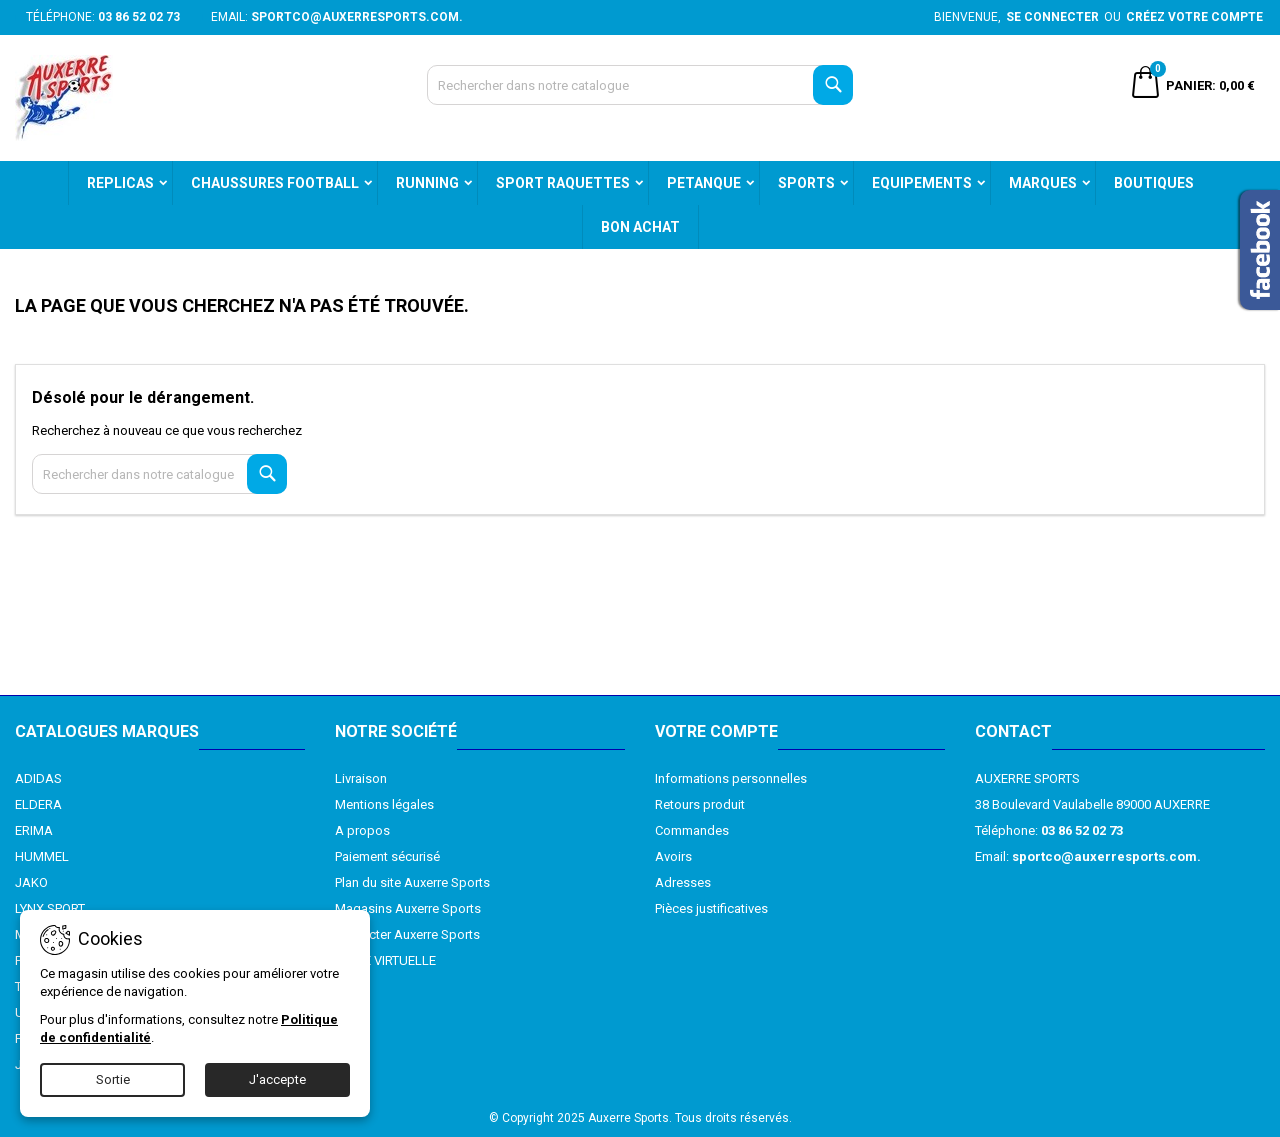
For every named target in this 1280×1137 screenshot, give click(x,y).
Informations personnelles (731, 778)
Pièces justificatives (711, 908)
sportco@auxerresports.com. (357, 17)
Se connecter (1052, 17)
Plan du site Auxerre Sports (412, 882)
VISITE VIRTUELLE (385, 960)
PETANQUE (704, 183)
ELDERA (38, 804)
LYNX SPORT (50, 908)
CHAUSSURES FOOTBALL (275, 183)
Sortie (113, 1079)
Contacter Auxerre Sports (407, 934)
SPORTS (806, 183)
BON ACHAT (640, 227)
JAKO (31, 882)
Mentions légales (384, 804)
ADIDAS (38, 778)
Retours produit (700, 804)
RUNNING (427, 183)
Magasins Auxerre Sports (408, 908)
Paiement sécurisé (387, 856)
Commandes (692, 830)
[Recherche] (640, 85)
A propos (362, 830)
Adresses (683, 882)
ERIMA (34, 830)
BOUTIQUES (1154, 183)
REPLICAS (120, 183)
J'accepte (277, 1079)
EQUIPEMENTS (922, 183)
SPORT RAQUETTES (563, 183)
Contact (1013, 731)
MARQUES (1043, 183)
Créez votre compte (1194, 17)
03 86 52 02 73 (139, 17)
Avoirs (673, 856)
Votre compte (716, 731)
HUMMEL (42, 856)
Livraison (361, 778)
